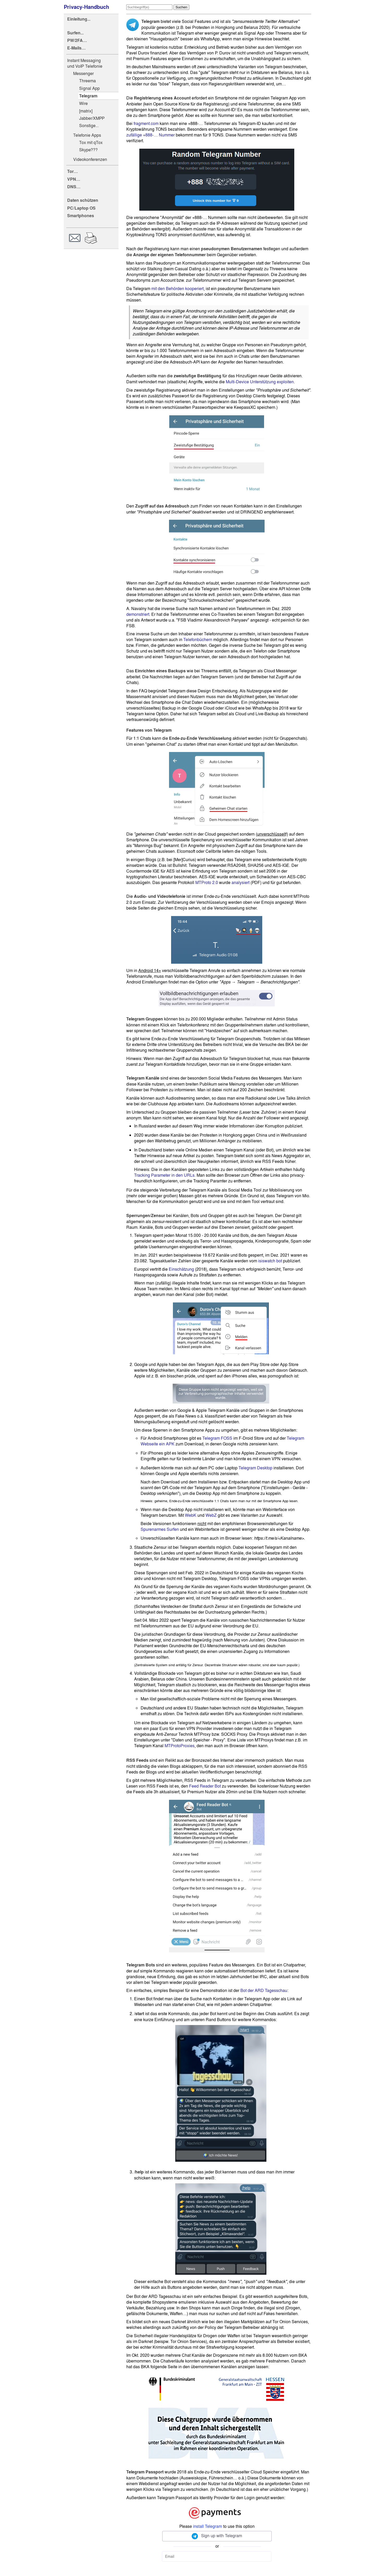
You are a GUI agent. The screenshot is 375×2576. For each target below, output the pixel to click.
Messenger (83, 73)
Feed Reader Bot (205, 1786)
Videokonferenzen (90, 159)
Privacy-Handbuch (86, 7)
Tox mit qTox (91, 142)
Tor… (72, 171)
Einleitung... (78, 19)
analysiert (240, 882)
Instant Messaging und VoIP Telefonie (84, 63)
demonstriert (137, 614)
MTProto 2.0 (206, 882)
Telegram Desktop (255, 1468)
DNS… (73, 187)
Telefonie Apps (87, 135)
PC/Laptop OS (81, 208)
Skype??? (88, 150)
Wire (83, 103)
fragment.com (146, 123)
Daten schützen (82, 200)
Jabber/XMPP (92, 118)
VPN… (73, 179)
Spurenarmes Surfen (160, 1529)
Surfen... (75, 33)
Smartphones (80, 216)
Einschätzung (181, 1269)
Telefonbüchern (197, 639)
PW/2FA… (77, 40)
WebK (190, 1515)
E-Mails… (76, 48)
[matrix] (85, 111)
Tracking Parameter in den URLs (164, 1175)
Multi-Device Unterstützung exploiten (260, 382)
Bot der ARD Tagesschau (263, 1990)
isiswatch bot (270, 1261)
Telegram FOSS (217, 1438)
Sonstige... (89, 125)
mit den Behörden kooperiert (177, 288)
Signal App (89, 88)
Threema (87, 81)
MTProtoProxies (180, 1745)
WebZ (211, 1515)
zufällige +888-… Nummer (150, 135)
